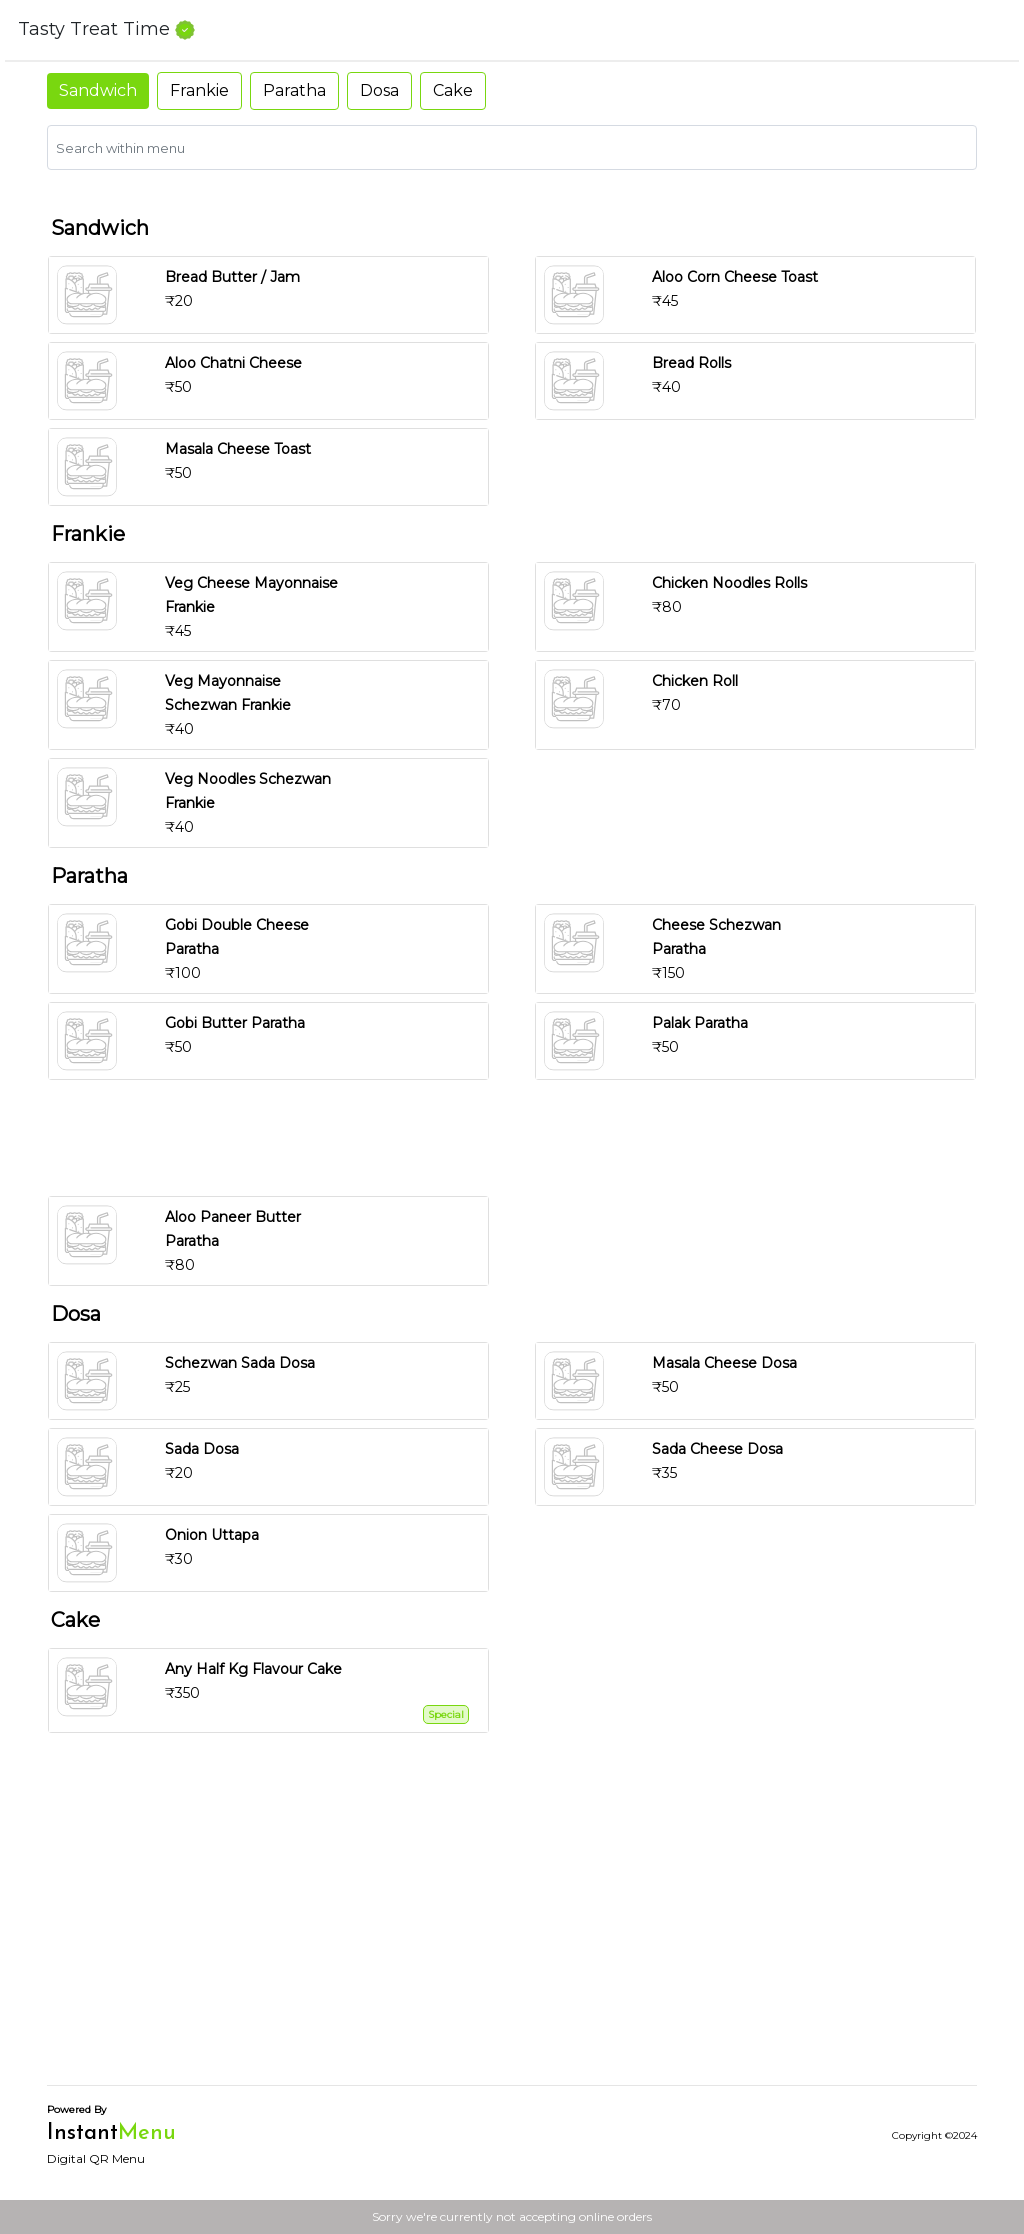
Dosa (379, 90)
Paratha (294, 90)
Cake (453, 90)
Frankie (199, 90)
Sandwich (98, 90)
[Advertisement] (520, 1138)
